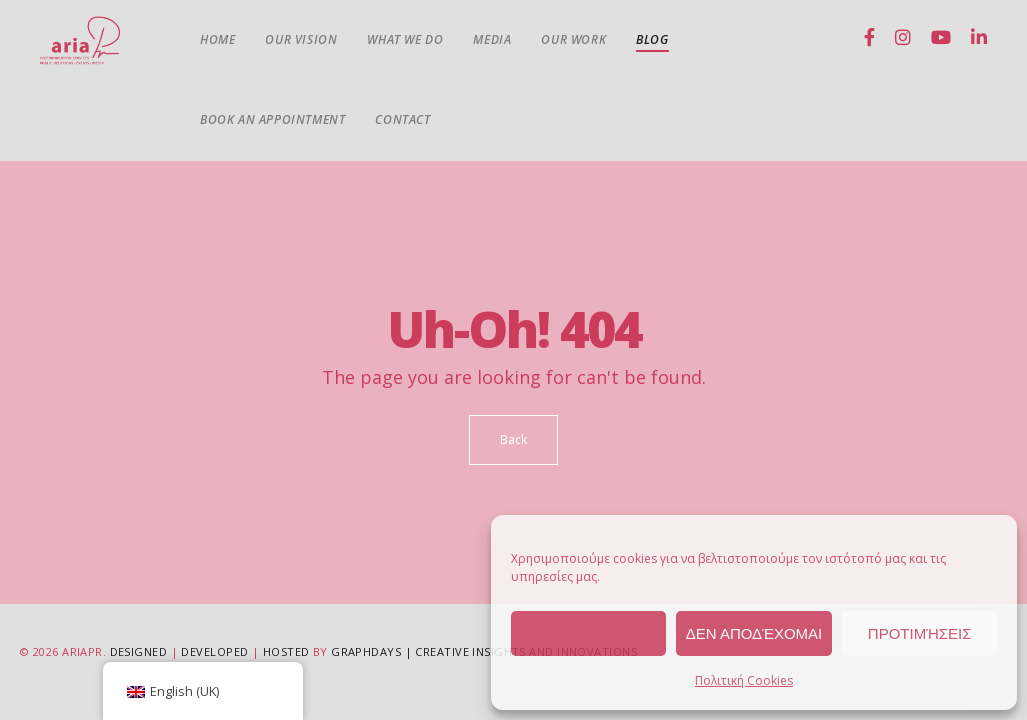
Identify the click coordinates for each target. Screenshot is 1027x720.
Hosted (286, 651)
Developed (214, 651)
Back (513, 439)
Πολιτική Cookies (744, 680)
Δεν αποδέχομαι (754, 633)
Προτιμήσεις (920, 633)
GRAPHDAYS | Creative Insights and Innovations (484, 651)
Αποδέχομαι (588, 633)
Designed (139, 651)
